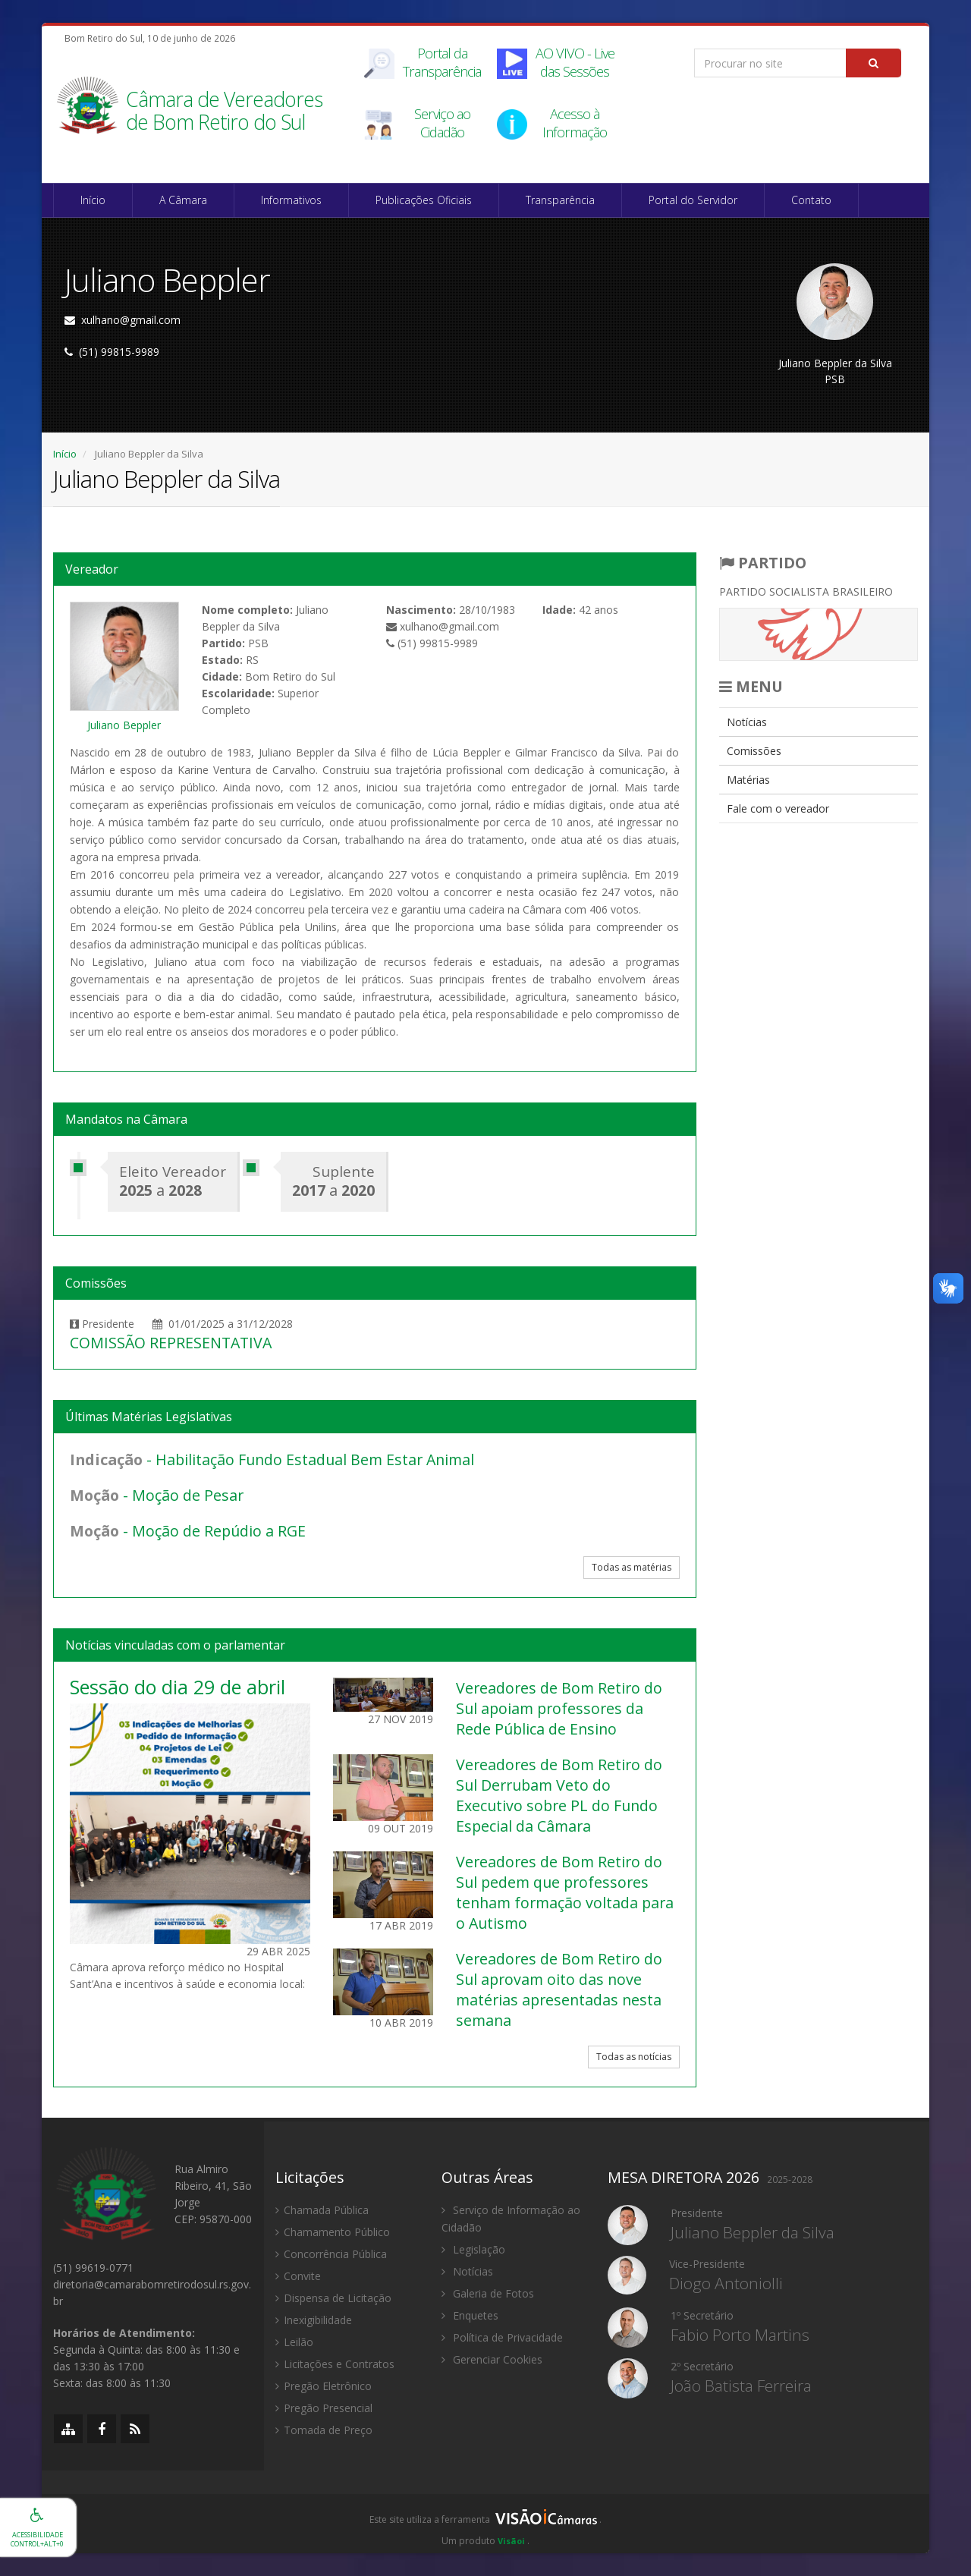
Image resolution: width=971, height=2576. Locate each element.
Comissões (754, 751)
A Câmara (183, 200)
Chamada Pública (322, 2210)
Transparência (560, 200)
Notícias (747, 722)
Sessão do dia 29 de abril (177, 1687)
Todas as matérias (631, 1567)
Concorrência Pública (331, 2254)
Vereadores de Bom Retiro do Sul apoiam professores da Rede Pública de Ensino (559, 1708)
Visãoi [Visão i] (511, 2540)
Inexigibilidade (313, 2320)
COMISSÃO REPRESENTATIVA (171, 1342)
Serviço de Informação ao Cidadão (511, 2219)
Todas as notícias (633, 2056)
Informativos (291, 200)
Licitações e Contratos (334, 2364)
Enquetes (470, 2315)
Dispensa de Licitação (333, 2298)
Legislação (473, 2249)
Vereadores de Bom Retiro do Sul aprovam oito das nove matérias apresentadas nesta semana (559, 1989)
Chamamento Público (332, 2232)
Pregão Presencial (323, 2408)
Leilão (294, 2342)
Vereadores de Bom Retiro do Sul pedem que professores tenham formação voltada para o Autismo (565, 1892)
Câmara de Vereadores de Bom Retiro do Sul (224, 112)
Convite (298, 2276)
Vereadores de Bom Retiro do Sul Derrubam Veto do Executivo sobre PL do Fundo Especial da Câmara (559, 1795)
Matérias (748, 779)
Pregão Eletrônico (323, 2386)
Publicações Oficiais (424, 200)
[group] (485, 2523)
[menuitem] (819, 722)
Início (92, 200)
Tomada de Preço (323, 2430)
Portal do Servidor (693, 200)
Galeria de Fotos (488, 2293)
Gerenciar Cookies (492, 2359)
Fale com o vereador (778, 808)
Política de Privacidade (502, 2337)
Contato (811, 200)
